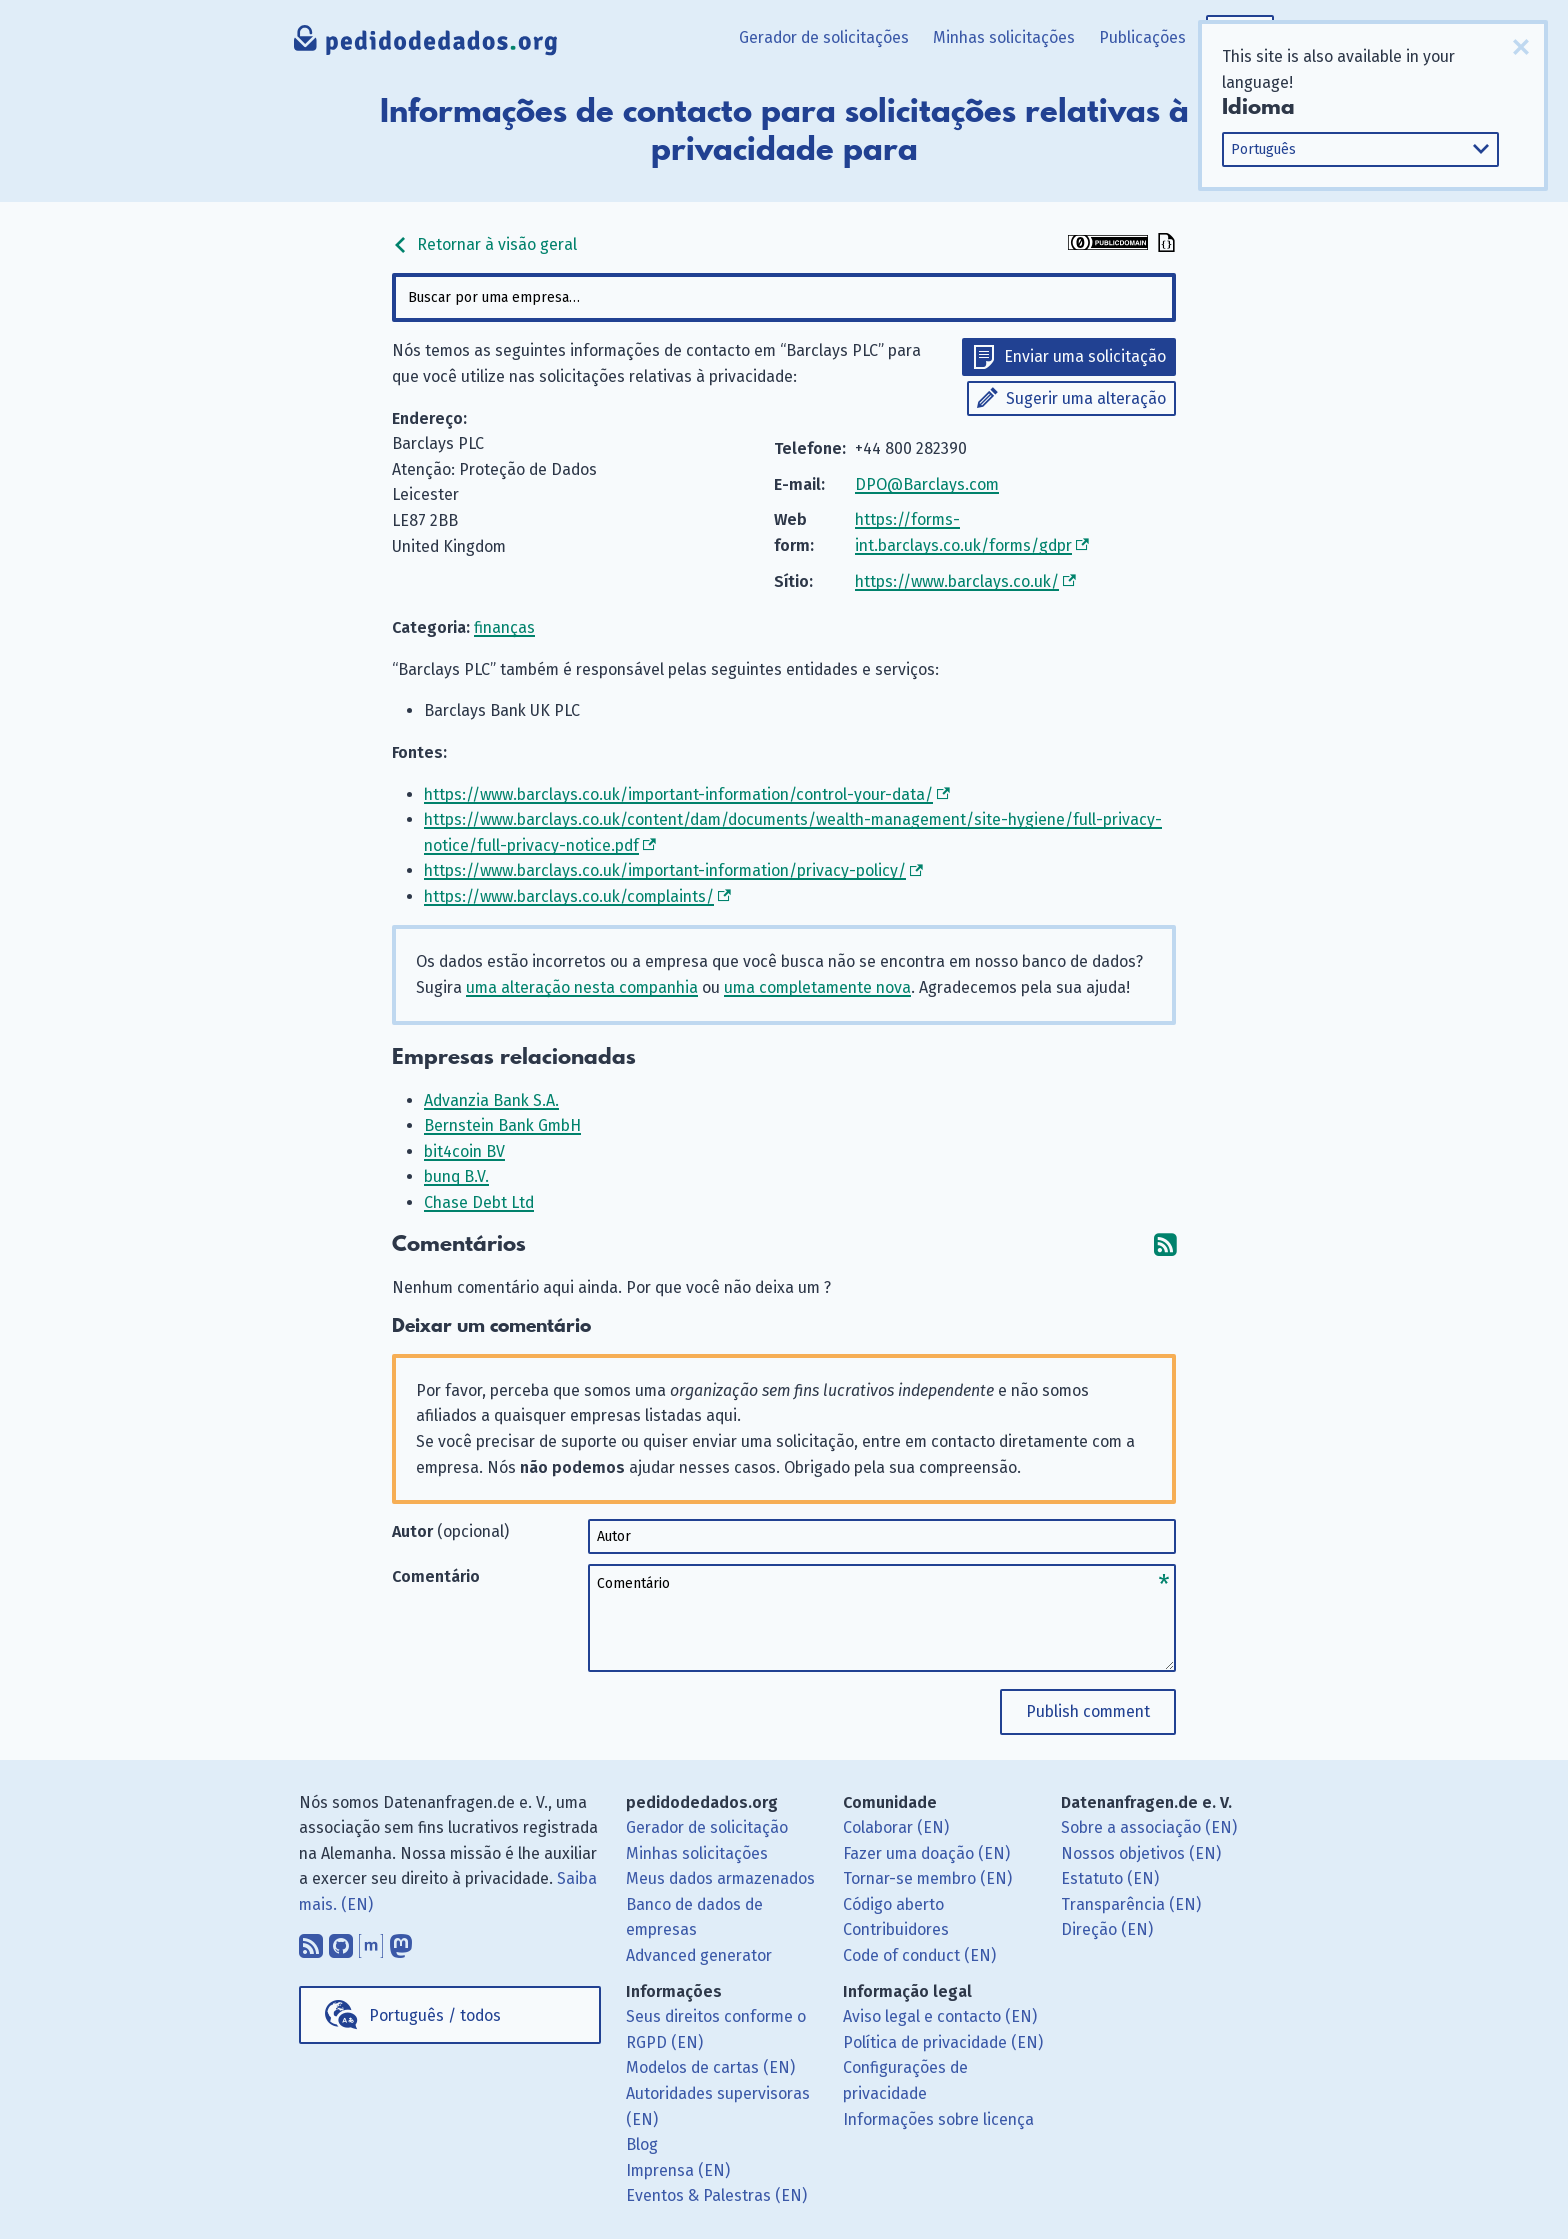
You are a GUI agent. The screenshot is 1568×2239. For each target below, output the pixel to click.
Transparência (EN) (1131, 1904)
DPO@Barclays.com (927, 484)
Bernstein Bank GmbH (502, 1125)
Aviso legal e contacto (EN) (940, 2016)
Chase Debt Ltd (479, 1202)
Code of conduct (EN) (919, 1955)
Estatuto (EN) (1110, 1878)
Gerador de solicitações (824, 37)
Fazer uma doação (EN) (926, 1853)
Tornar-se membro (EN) (927, 1878)
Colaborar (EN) (896, 1827)
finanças (504, 627)
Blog (642, 2144)
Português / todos (435, 2015)
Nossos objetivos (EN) (1141, 1853)
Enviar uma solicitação (1085, 356)
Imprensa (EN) (678, 2170)
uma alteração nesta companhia (582, 987)
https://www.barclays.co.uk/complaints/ (569, 896)
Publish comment (1088, 1711)
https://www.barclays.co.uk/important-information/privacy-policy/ (665, 870)
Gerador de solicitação (707, 1827)
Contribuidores (896, 1929)
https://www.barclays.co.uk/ (957, 581)
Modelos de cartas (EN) (710, 2067)
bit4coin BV (464, 1151)
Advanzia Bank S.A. (491, 1100)
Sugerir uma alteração (1086, 398)
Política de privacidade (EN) (943, 2042)
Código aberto (893, 1904)
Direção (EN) (1107, 1929)
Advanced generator (699, 1955)
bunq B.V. (456, 1176)
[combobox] (784, 297)
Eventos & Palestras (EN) (716, 2195)
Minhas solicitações (1004, 37)
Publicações (1142, 37)
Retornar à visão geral (484, 244)
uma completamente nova (817, 987)
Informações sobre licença (938, 2119)
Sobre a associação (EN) (1149, 1827)
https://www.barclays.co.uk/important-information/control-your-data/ (678, 794)
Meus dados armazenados (720, 1878)
